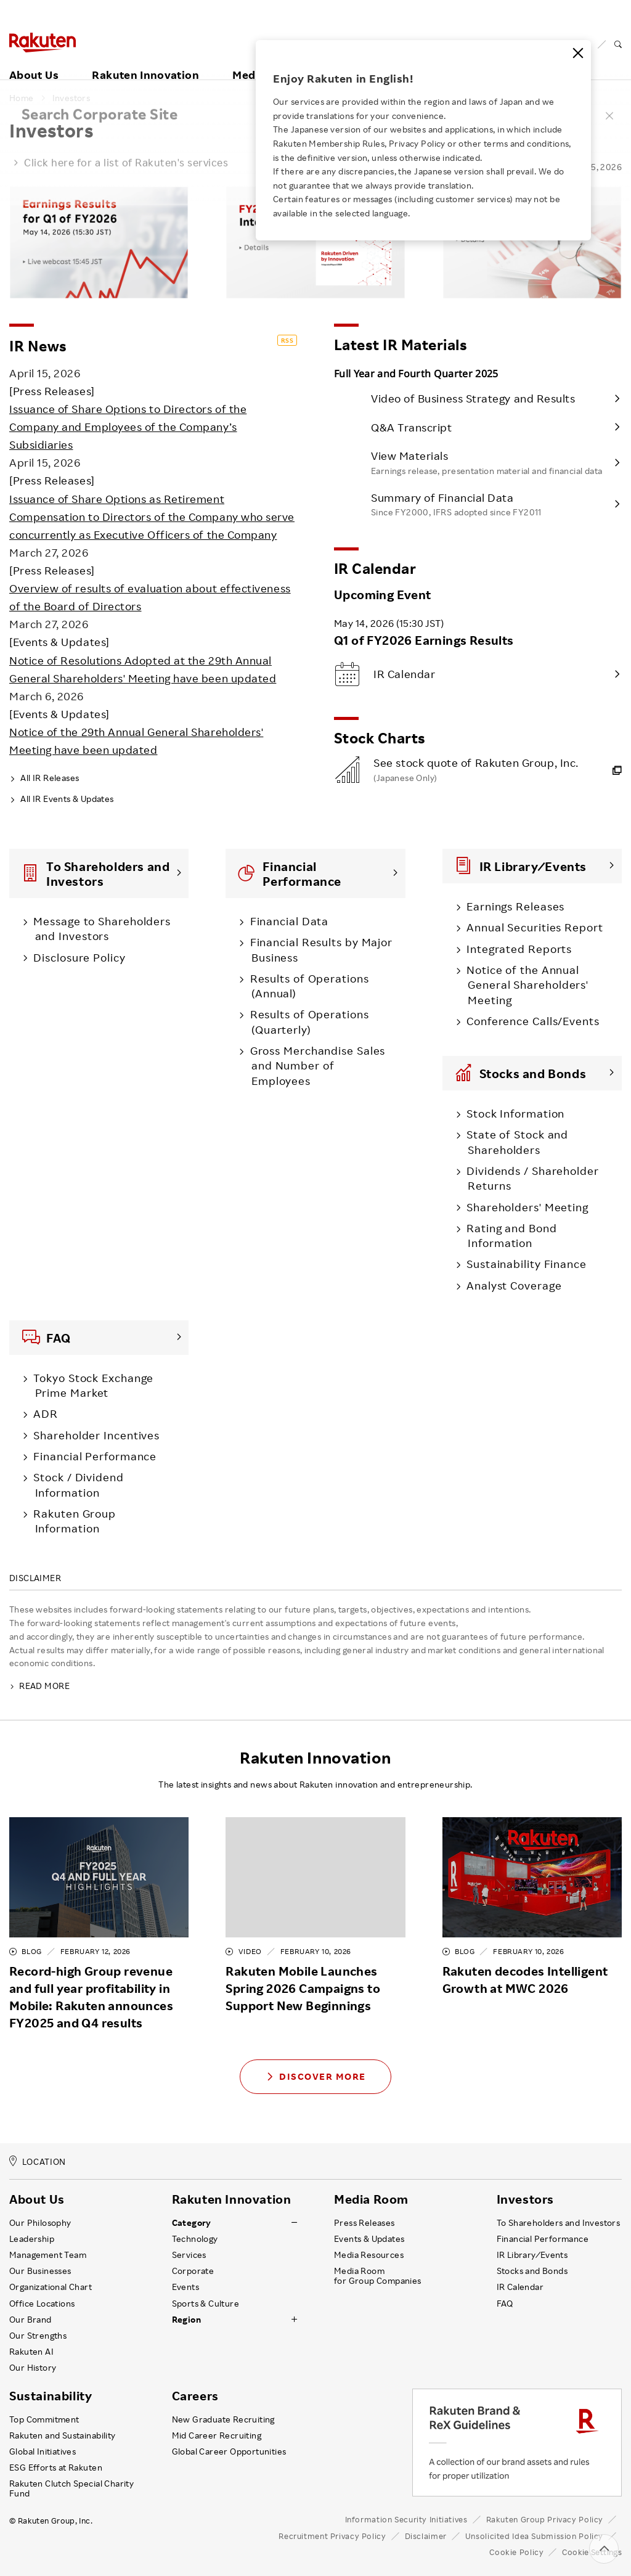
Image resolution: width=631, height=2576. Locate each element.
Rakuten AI (31, 2352)
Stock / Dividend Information (76, 1484)
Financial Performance (92, 1456)
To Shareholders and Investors (559, 2223)
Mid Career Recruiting (217, 2435)
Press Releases (364, 2223)
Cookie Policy (516, 2552)
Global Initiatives (42, 2451)
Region (186, 2320)
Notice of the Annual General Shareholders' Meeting (524, 985)
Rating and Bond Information (508, 1235)
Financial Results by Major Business (319, 949)
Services (189, 2255)
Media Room (371, 2199)
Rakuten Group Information (72, 1521)
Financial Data (286, 921)
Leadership (31, 2239)
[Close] (578, 53)
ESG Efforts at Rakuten (55, 2467)
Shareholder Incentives (94, 1435)
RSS (287, 340)
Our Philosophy (40, 2223)
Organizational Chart (50, 2287)
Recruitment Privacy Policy (332, 2536)
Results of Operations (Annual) (306, 985)
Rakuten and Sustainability (62, 2435)
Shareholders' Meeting (524, 1207)
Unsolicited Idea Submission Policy (534, 2536)
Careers (195, 2396)
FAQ (505, 2303)
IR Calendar (520, 2287)
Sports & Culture (205, 2303)
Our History (32, 2368)
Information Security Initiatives (406, 2519)
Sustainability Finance (523, 1263)
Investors (71, 98)
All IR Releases (44, 777)
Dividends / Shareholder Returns (529, 1178)
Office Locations (42, 2303)
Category (191, 2223)
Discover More (315, 2076)
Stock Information (512, 1113)
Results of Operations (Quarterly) (306, 1021)
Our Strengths (38, 2336)
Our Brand (30, 2320)
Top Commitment (44, 2419)
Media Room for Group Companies (377, 2276)
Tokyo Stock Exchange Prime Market (91, 1385)
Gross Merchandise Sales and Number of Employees (315, 1065)
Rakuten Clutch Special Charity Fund (71, 2488)
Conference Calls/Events (530, 1021)
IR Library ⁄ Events (532, 2255)
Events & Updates (369, 2239)
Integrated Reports (516, 948)
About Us (34, 60)
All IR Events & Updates (61, 798)
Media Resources (369, 2255)
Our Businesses (40, 2271)
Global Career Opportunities (229, 2451)
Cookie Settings (592, 2552)
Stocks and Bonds (532, 2271)
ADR (43, 1413)
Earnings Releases (512, 906)
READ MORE (39, 1685)
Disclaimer (426, 2536)
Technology (195, 2239)
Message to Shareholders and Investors (99, 928)
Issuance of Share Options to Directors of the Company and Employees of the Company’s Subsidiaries (127, 426)
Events (185, 2287)
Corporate (193, 2271)
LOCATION (37, 2161)
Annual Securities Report (532, 927)
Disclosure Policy (77, 957)
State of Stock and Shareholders (514, 1141)
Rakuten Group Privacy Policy (545, 2519)
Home (21, 98)
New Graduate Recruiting (223, 2419)
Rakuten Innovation (145, 60)
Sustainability (50, 2396)
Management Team (47, 2255)
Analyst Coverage (511, 1285)
